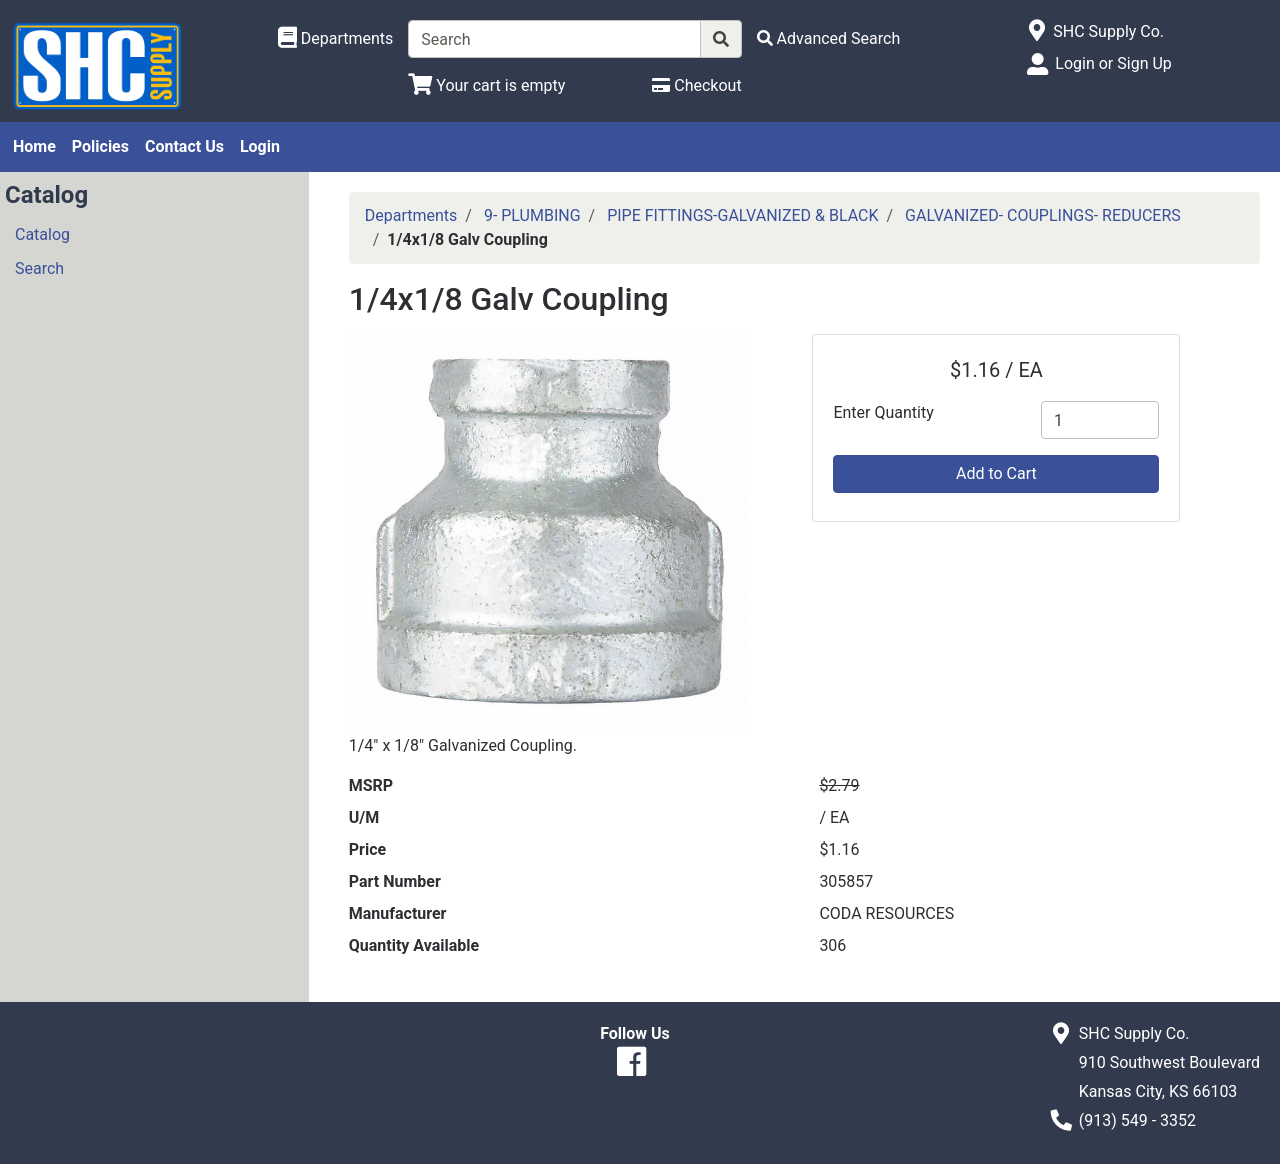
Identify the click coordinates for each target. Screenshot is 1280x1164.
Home (34, 146)
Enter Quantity (883, 412)
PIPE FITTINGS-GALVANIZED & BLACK (742, 215)
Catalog (42, 234)
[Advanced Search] (829, 38)
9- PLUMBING (532, 215)
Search (39, 268)
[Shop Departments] (336, 39)
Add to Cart (996, 473)
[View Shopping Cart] (486, 85)
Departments (411, 215)
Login (260, 146)
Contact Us (184, 146)
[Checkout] (696, 85)
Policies (100, 146)
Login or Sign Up (1113, 63)
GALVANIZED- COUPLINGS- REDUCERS (1043, 215)
